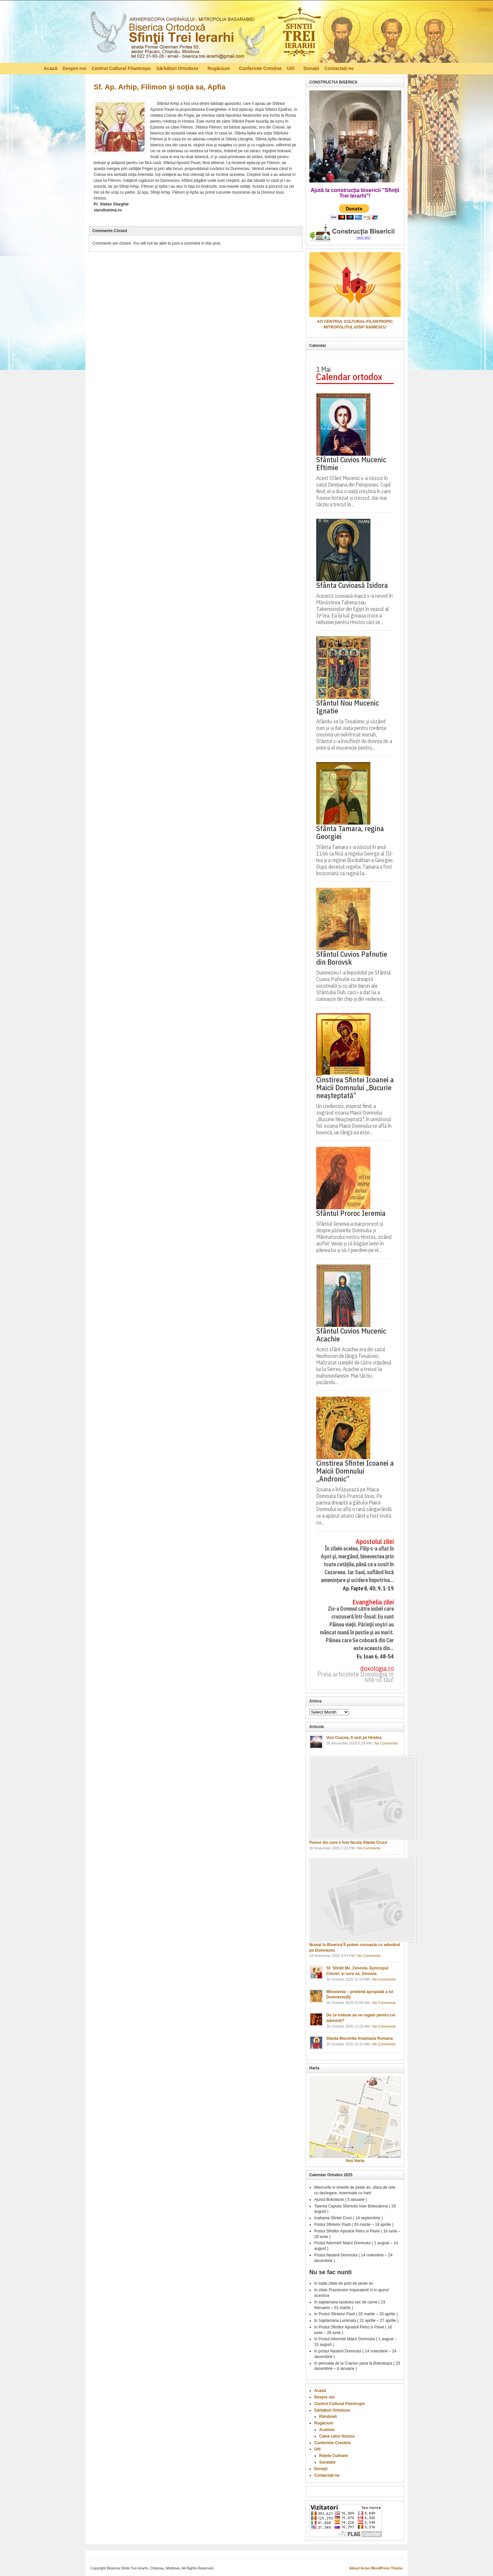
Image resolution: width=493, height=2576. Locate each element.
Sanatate (327, 2462)
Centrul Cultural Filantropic (121, 68)
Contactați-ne (339, 68)
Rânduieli (328, 2416)
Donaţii (311, 68)
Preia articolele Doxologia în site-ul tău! (355, 1677)
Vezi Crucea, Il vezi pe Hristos (354, 1737)
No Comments (386, 1743)
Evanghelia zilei (373, 1602)
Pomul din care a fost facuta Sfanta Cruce (348, 1842)
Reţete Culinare (333, 2455)
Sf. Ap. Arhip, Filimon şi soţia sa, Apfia (159, 87)
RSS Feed (446, 68)
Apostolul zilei (375, 1542)
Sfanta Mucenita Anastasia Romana (359, 2038)
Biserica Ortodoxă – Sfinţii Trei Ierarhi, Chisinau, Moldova (205, 33)
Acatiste (327, 2429)
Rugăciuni (219, 69)
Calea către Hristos (337, 2436)
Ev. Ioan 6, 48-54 (375, 1656)
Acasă (50, 68)
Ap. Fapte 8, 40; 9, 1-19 (368, 1588)
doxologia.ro (377, 1669)
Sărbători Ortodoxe (178, 69)
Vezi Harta (354, 2160)
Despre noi (74, 68)
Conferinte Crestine (260, 68)
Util (291, 69)
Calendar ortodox (349, 377)
